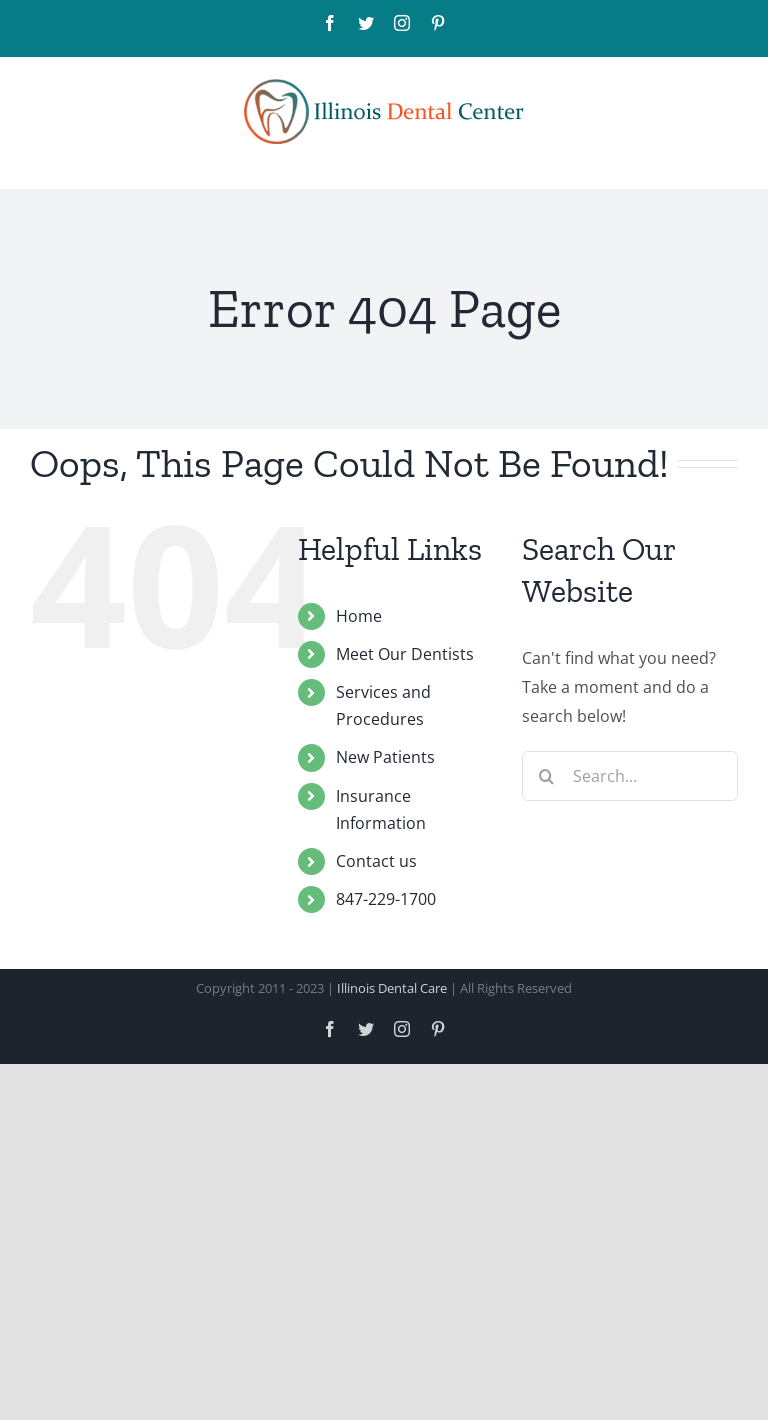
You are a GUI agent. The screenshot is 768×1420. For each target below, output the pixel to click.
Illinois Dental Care (392, 988)
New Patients (385, 757)
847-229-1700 (386, 899)
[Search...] (630, 776)
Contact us (376, 861)
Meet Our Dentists (405, 654)
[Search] (547, 776)
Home (359, 616)
